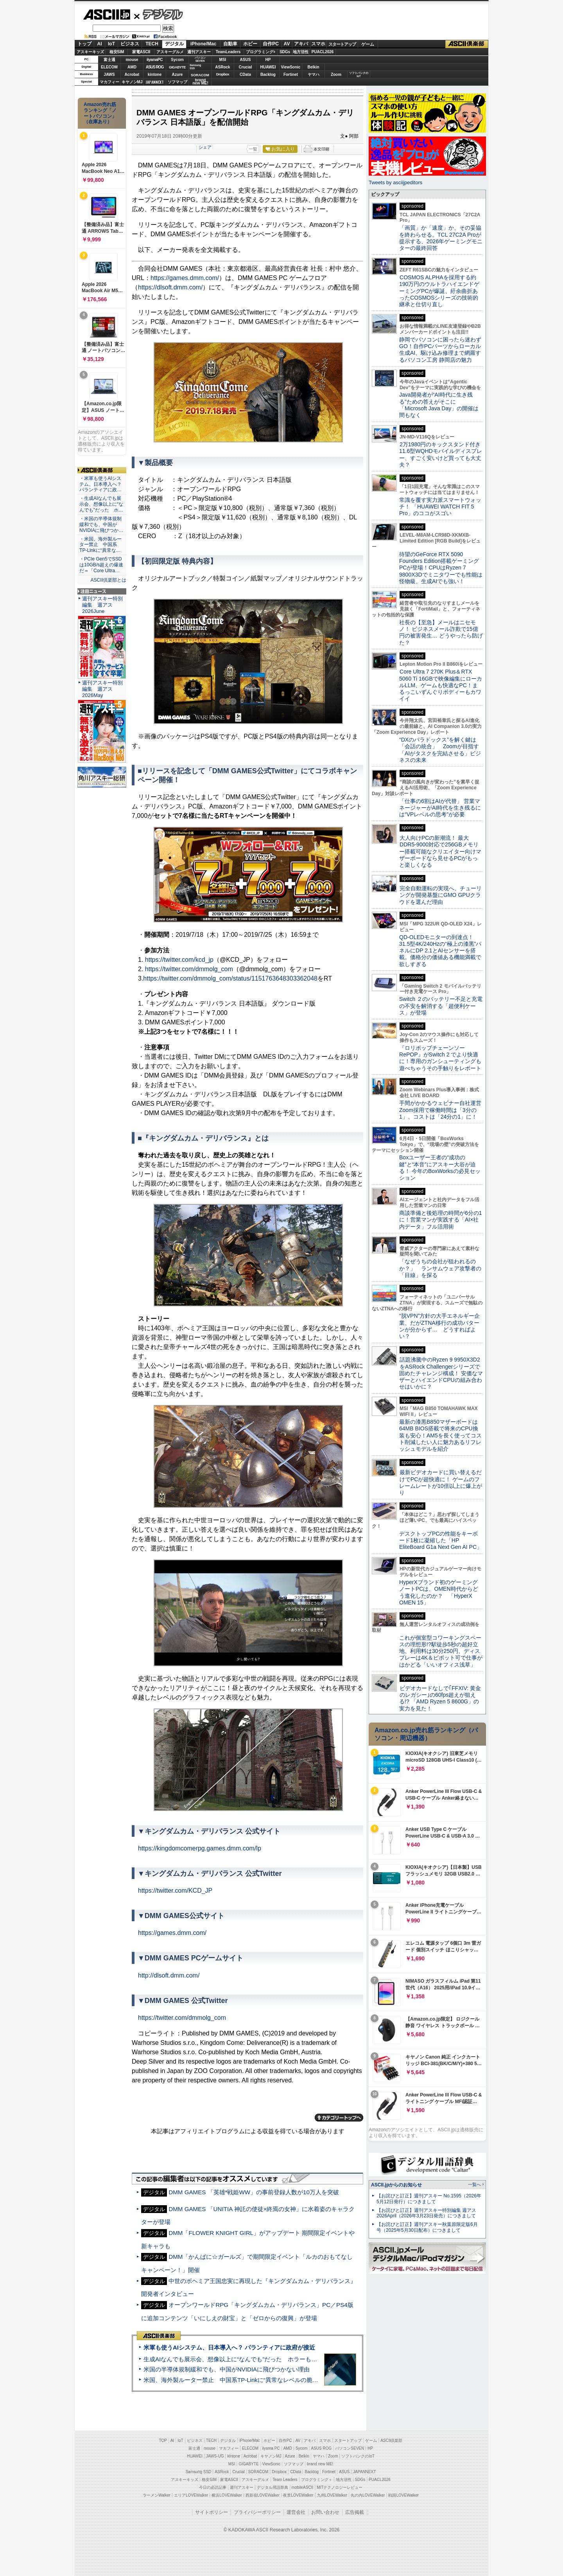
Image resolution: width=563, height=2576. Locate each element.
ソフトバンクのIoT (358, 74)
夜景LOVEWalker (298, 2495)
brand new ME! (320, 2464)
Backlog (268, 74)
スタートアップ (342, 44)
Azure (177, 74)
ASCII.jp (106, 14)
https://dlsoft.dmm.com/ (170, 287)
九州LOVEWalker (332, 2495)
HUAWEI (268, 67)
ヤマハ (313, 74)
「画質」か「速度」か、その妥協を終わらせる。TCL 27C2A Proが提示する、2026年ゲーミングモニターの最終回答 (440, 238)
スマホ (318, 44)
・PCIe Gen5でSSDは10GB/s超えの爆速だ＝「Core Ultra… (101, 564)
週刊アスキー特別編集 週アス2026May (102, 689)
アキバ (301, 44)
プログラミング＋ (316, 2479)
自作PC (271, 44)
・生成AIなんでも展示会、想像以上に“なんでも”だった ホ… (101, 504)
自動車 (230, 44)
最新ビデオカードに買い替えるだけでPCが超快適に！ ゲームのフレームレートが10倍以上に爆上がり (440, 1482)
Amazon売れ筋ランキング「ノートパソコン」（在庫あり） (100, 113)
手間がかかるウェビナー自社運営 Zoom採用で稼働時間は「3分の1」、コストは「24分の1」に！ (443, 1110)
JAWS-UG (215, 2456)
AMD (131, 67)
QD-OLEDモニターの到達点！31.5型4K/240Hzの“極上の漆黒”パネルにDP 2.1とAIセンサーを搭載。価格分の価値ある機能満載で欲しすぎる (440, 950)
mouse (132, 59)
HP (268, 59)
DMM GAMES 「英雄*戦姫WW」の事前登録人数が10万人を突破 (254, 2192)
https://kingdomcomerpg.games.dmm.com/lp (199, 1848)
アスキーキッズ (90, 52)
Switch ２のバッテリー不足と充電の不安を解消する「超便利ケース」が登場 (440, 1006)
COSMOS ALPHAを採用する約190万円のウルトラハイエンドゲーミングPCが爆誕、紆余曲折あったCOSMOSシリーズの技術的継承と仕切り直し (439, 290)
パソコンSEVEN (200, 59)
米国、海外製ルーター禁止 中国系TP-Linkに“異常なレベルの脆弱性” (234, 2380)
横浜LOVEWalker (227, 2495)
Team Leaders (285, 2479)
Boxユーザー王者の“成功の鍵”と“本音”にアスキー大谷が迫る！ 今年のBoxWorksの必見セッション (440, 1167)
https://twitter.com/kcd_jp (179, 959)
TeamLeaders (228, 52)
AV (287, 44)
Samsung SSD (199, 2472)
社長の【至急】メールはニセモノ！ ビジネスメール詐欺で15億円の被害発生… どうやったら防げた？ (441, 632)
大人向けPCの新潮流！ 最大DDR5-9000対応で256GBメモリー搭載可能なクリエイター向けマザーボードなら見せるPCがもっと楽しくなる (440, 851)
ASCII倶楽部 (467, 44)
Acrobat (132, 74)
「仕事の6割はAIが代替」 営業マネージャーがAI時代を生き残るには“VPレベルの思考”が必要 (440, 808)
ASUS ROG (154, 67)
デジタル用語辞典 (272, 2487)
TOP (163, 2440)
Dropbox (223, 74)
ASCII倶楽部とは (108, 580)
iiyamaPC (155, 59)
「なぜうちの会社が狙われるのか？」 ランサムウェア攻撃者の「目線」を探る (440, 1268)
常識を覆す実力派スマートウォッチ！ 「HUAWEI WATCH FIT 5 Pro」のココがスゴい (440, 507)
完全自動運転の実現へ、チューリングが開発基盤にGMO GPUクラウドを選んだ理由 (440, 895)
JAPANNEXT (154, 82)
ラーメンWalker (156, 2495)
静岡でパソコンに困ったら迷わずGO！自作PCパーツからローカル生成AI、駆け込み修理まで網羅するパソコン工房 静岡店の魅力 (440, 349)
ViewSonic (291, 67)
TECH (151, 44)
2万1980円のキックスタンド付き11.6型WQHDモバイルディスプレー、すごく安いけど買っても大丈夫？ (440, 454)
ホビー (250, 44)
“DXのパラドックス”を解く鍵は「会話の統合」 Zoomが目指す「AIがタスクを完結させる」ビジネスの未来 (440, 750)
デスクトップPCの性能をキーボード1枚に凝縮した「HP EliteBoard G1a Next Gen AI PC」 (440, 1540)
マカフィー (109, 82)
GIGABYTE (177, 67)
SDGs (285, 52)
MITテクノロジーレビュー (339, 2487)
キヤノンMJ (132, 82)
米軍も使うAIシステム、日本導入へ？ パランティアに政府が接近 (229, 2347)
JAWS (109, 74)
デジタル (158, 14)
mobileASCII (303, 2487)
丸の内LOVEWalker (368, 2495)
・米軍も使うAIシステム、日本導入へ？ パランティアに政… (100, 484)
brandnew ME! (200, 82)
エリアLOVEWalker (191, 2495)
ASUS (245, 59)
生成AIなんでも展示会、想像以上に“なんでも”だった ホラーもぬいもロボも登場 (250, 2359)
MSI (222, 59)
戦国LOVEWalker (403, 2495)
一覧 (253, 149)
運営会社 (296, 2512)
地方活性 (300, 52)
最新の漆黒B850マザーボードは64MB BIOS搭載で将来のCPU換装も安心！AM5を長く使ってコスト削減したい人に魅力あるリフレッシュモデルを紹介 (440, 1435)
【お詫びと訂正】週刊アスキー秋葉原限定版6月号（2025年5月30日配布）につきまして (427, 2227)
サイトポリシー (211, 2512)
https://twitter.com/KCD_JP (175, 1890)
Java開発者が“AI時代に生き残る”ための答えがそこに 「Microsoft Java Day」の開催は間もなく (439, 405)
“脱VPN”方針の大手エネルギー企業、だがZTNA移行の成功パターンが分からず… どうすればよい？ (439, 1326)
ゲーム (367, 44)
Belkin (313, 67)
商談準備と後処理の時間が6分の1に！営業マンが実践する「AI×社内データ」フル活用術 (440, 1220)
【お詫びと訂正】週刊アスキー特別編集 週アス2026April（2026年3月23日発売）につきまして (426, 2213)
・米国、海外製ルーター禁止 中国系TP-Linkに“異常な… (100, 544)
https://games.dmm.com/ (185, 278)
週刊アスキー (199, 52)
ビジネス (129, 44)
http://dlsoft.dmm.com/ (168, 1975)
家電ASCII (141, 52)
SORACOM (258, 2472)
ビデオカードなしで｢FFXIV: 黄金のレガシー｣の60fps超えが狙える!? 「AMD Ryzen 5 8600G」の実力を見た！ (440, 1698)
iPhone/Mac (203, 44)
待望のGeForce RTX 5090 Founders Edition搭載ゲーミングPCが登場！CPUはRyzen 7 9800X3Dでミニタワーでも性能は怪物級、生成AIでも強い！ (440, 567)
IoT (111, 44)
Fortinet (290, 74)
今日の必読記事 (212, 2487)
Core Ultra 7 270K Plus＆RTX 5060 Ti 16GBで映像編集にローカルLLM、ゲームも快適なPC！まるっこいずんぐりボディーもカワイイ (440, 685)
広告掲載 (354, 2512)
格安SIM (116, 52)
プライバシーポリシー (257, 2512)
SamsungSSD (195, 67)
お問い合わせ (325, 2512)
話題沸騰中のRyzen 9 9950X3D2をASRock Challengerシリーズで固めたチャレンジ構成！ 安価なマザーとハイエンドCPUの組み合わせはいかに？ (441, 1373)
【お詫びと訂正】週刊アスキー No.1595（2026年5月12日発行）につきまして (429, 2198)
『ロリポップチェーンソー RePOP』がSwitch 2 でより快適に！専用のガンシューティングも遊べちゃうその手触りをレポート (440, 1058)
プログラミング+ (261, 52)
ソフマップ (177, 82)
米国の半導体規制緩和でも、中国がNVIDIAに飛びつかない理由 (226, 2369)
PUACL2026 (323, 52)
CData (245, 74)
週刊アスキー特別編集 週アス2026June (102, 605)
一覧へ (474, 2184)
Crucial (245, 67)
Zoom (336, 74)
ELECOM (109, 67)
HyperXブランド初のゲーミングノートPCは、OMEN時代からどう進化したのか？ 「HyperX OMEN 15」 (438, 1592)
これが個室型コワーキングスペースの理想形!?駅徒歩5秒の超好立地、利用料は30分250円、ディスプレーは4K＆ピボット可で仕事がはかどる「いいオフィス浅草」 (440, 1651)
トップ (84, 44)
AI (99, 44)
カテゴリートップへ (339, 2118)
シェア (205, 147)
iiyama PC (271, 2448)
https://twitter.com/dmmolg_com (189, 969)
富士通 (109, 59)
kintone (155, 74)
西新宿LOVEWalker (263, 2495)
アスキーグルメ (170, 52)
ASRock (222, 67)
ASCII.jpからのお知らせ (396, 2185)
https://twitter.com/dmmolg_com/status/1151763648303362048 (230, 978)
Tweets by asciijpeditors (395, 182)
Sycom (177, 59)
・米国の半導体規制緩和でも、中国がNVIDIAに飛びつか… (101, 524)
